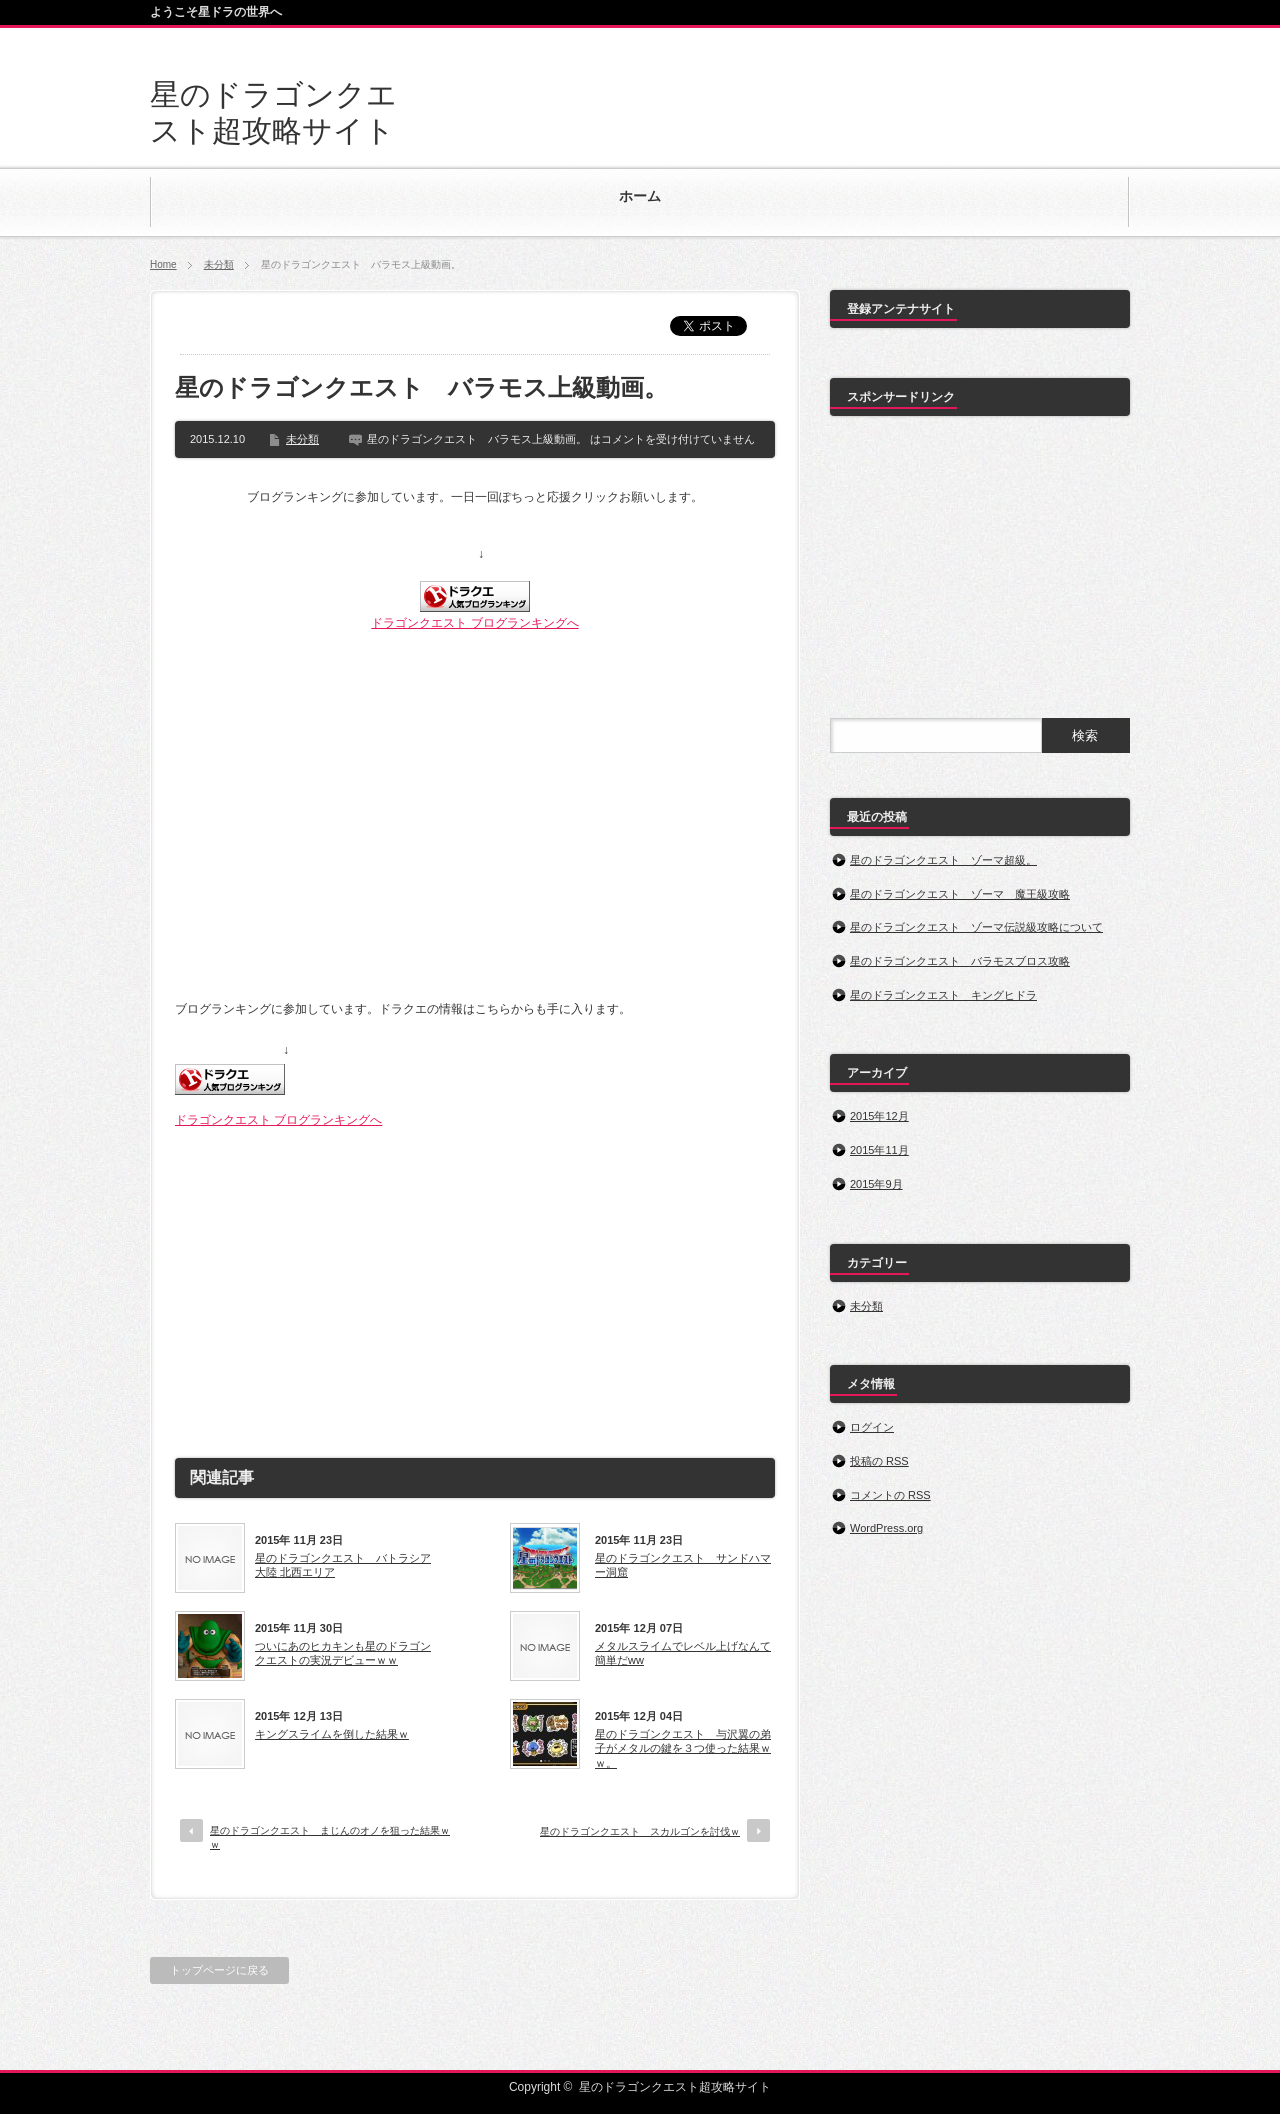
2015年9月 (876, 1184)
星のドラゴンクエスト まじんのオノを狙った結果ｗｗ (330, 1837)
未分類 (219, 264)
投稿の (879, 1461)
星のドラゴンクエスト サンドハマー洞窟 (683, 1565)
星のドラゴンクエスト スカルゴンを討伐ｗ (640, 1831)
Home (163, 264)
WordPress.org (886, 1528)
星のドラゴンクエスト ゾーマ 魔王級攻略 (960, 894)
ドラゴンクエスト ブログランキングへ (474, 623)
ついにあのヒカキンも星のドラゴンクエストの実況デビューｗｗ (343, 1653)
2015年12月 (879, 1116)
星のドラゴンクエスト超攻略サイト (675, 2087)
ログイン (872, 1427)
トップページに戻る (219, 1970)
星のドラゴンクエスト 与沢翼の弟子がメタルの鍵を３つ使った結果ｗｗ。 (683, 1748)
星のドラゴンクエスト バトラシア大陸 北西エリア (343, 1565)
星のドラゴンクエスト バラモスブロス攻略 (960, 961)
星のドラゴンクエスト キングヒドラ (943, 995)
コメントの (890, 1495)
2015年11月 (879, 1150)
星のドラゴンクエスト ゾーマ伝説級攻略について (976, 927)
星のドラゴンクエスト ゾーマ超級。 (943, 860)
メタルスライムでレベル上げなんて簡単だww (683, 1653)
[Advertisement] (475, 1285)
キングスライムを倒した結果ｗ (332, 1734)
